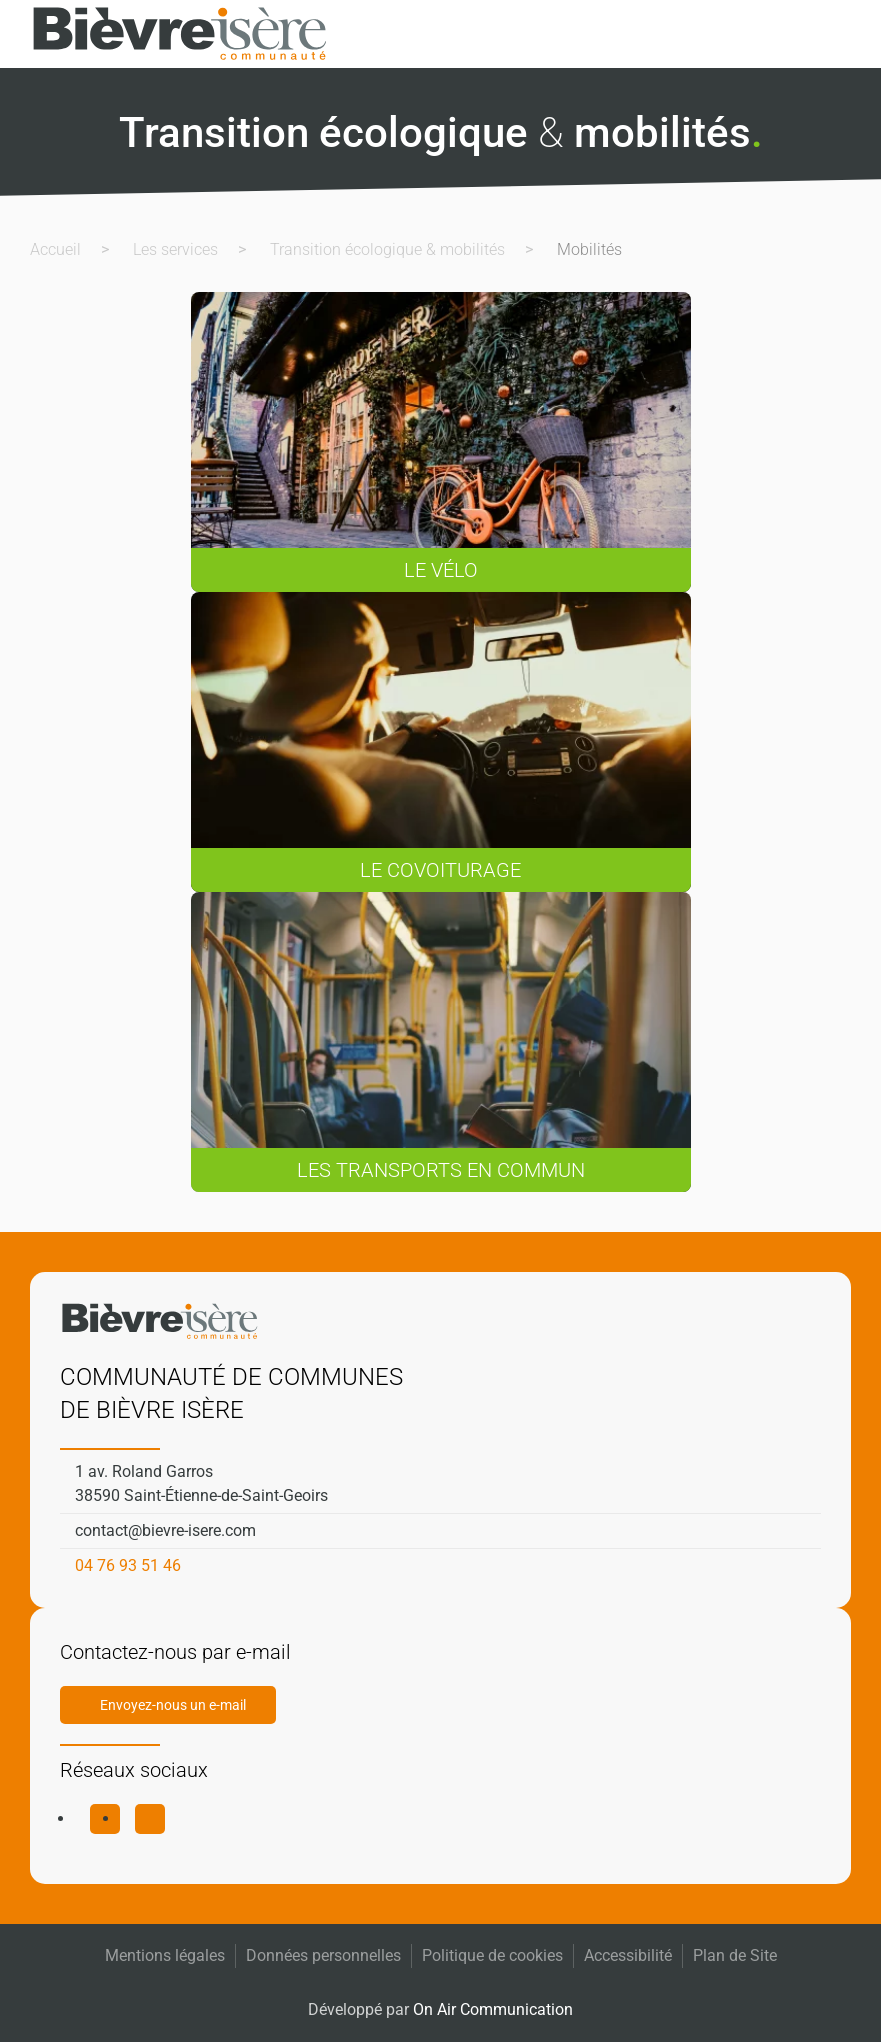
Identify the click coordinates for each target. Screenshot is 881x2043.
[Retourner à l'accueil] (180, 34)
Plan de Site (735, 1955)
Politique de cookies (492, 1955)
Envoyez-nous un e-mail (173, 1705)
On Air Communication (493, 2009)
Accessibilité (628, 1955)
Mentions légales (165, 1955)
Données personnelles (323, 1955)
